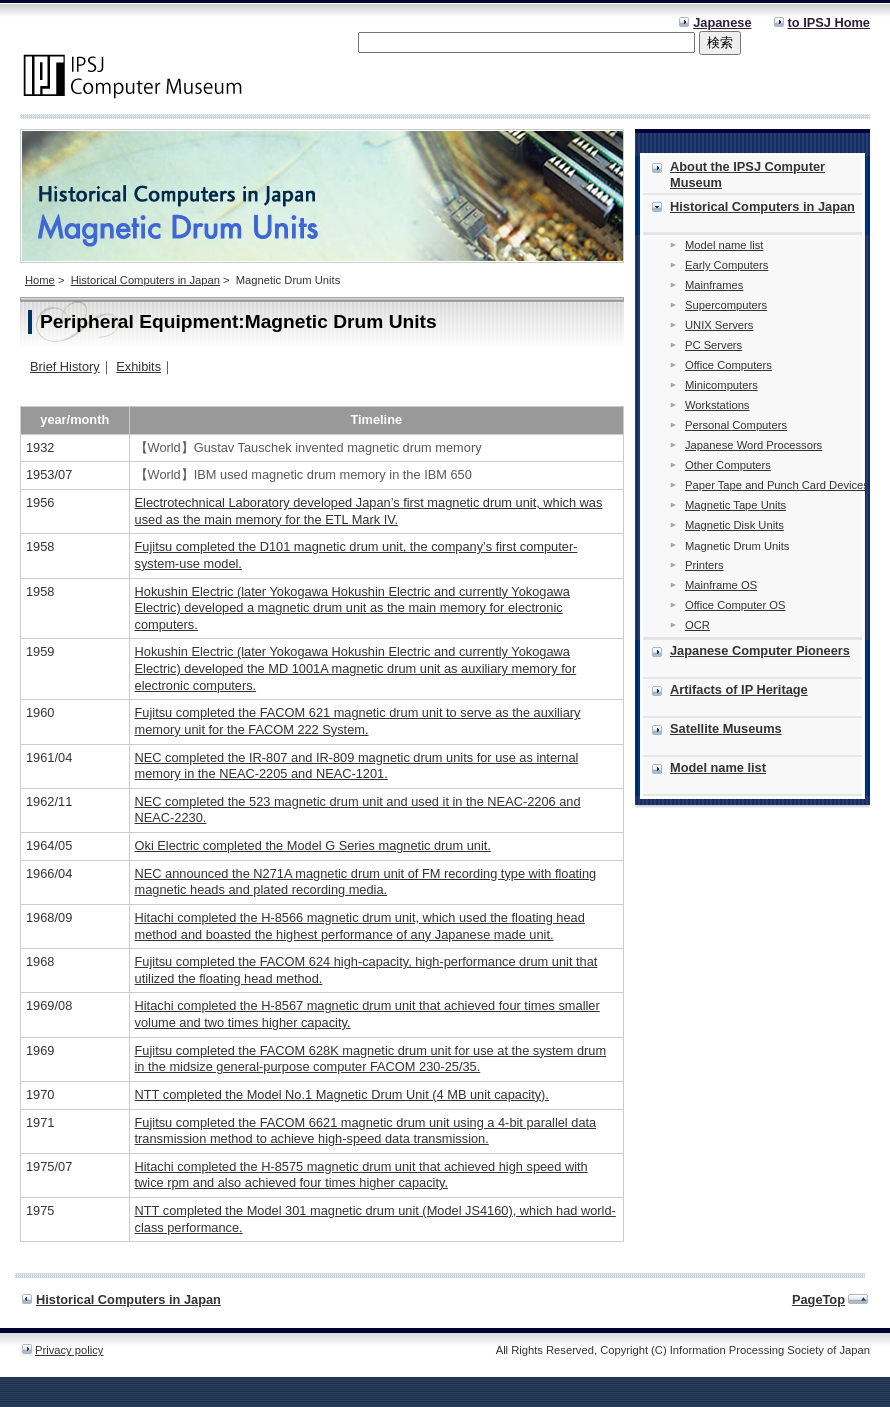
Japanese (722, 22)
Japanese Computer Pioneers (760, 650)
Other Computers (728, 465)
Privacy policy (69, 1350)
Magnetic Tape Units (735, 505)
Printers (704, 565)
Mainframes (714, 285)
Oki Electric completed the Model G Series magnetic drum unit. (313, 845)
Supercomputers (726, 305)
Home (40, 280)
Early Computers (726, 265)
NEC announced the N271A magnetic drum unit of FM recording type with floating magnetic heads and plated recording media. (366, 882)
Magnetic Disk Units (734, 525)
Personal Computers (736, 425)
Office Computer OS (735, 605)
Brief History (65, 366)
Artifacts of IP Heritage (739, 689)
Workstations (717, 405)
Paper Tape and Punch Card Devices (777, 485)
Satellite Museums (726, 728)
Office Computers (728, 365)
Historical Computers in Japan (145, 280)
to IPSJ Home (829, 22)
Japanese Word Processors (753, 445)
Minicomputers (721, 385)
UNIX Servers (719, 325)
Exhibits (138, 366)
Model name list (724, 245)
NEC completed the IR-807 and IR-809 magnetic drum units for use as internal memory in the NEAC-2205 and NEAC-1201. (357, 766)
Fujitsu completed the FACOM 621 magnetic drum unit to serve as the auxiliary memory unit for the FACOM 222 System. (358, 721)
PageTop (818, 1299)
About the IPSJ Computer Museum (747, 174)
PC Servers (713, 345)
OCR (697, 625)
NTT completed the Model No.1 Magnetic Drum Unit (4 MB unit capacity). (342, 1094)
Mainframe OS (721, 585)
